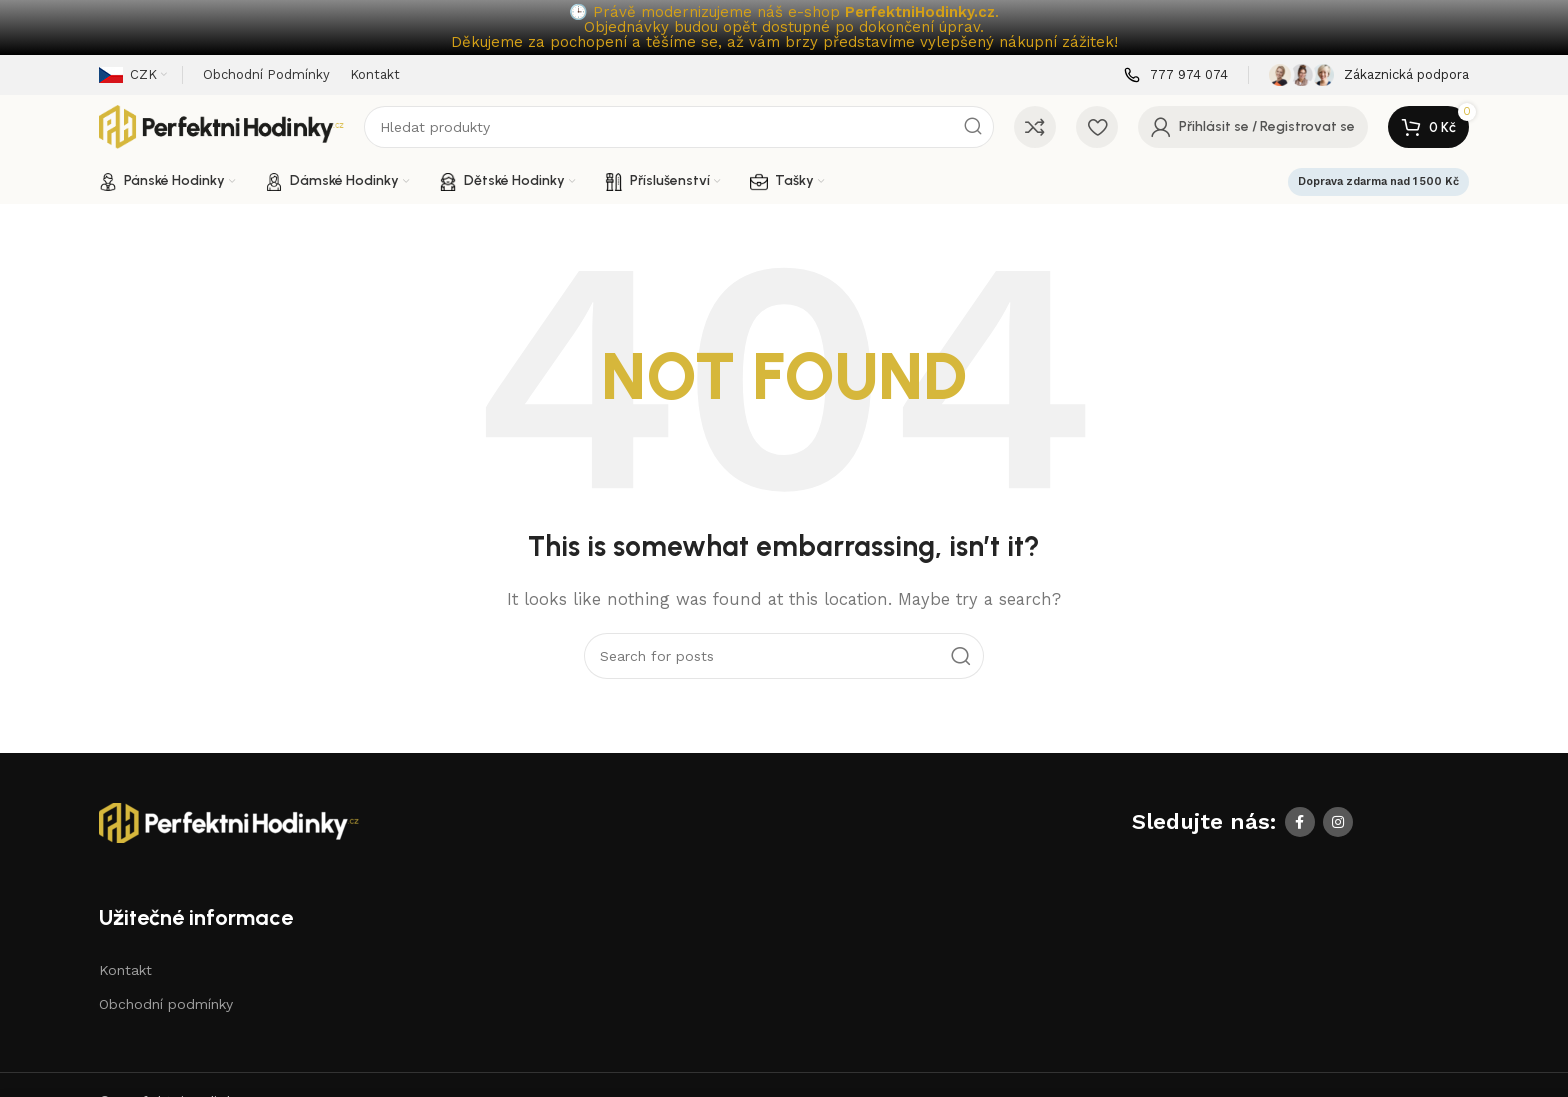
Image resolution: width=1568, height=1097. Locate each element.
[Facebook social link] (1300, 822)
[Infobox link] (1176, 75)
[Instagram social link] (1338, 822)
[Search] (679, 127)
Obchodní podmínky (166, 1004)
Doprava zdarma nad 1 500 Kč (1378, 181)
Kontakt (125, 970)
